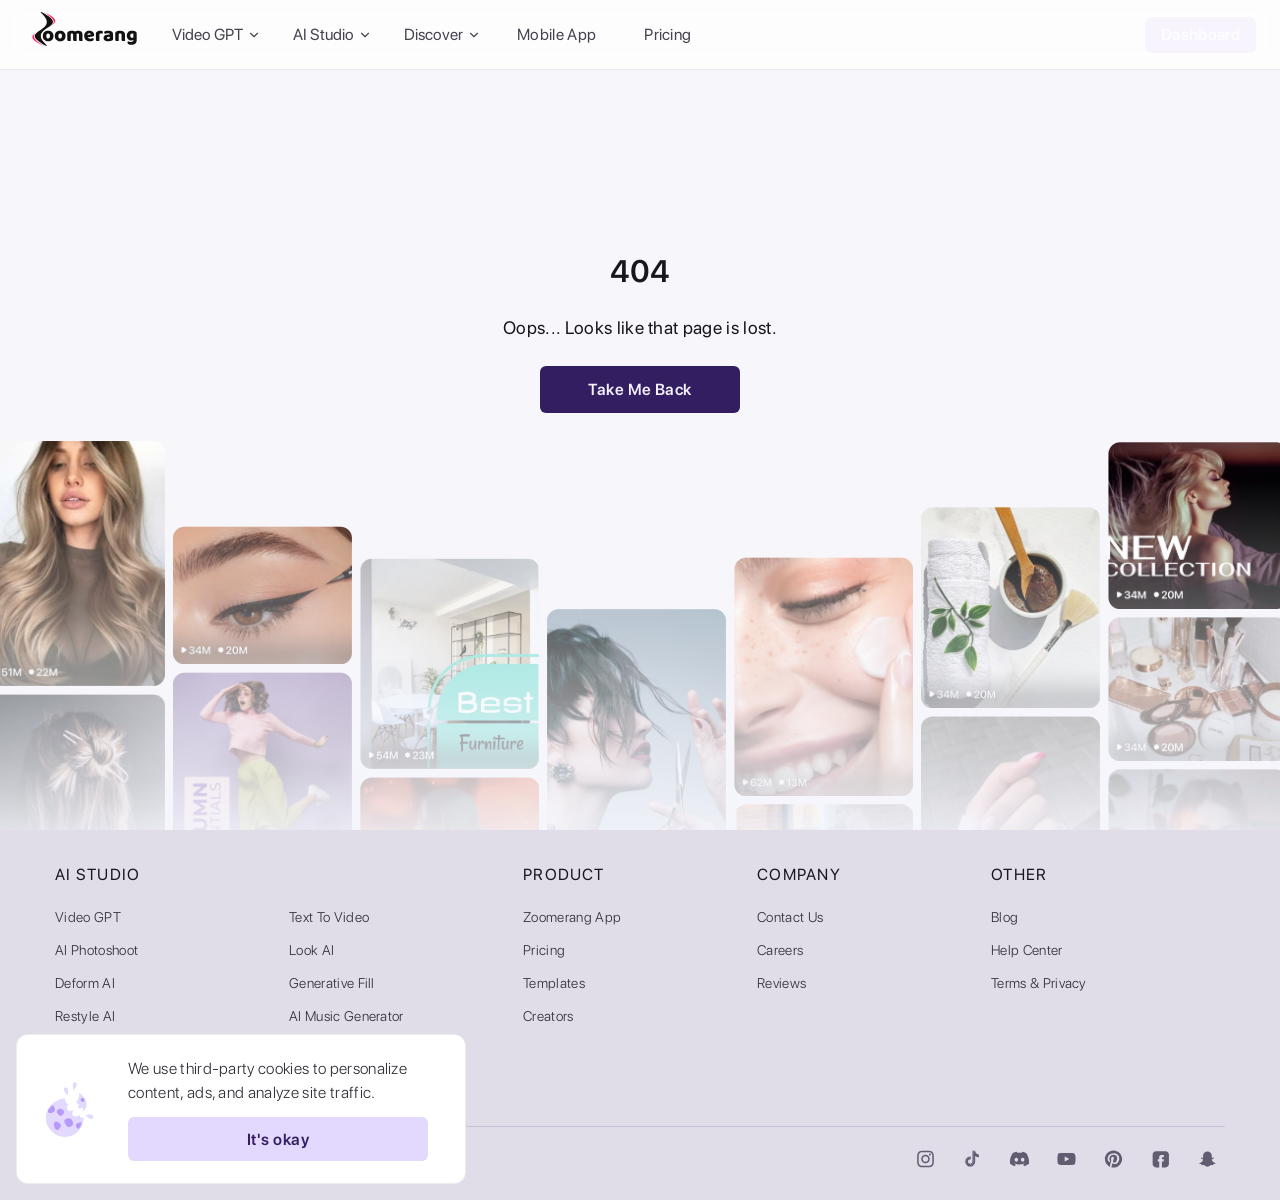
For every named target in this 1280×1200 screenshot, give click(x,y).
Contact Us (790, 917)
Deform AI (85, 983)
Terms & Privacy (1039, 983)
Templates (554, 983)
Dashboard (1200, 34)
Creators (548, 1016)
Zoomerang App (572, 917)
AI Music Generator (346, 1016)
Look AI (311, 950)
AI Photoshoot (96, 950)
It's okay (278, 1139)
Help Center (1027, 950)
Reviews (781, 983)
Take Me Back (640, 389)
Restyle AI (85, 1016)
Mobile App (556, 34)
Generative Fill (332, 983)
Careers (780, 950)
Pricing (667, 34)
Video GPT (88, 917)
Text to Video (329, 917)
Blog (1004, 917)
